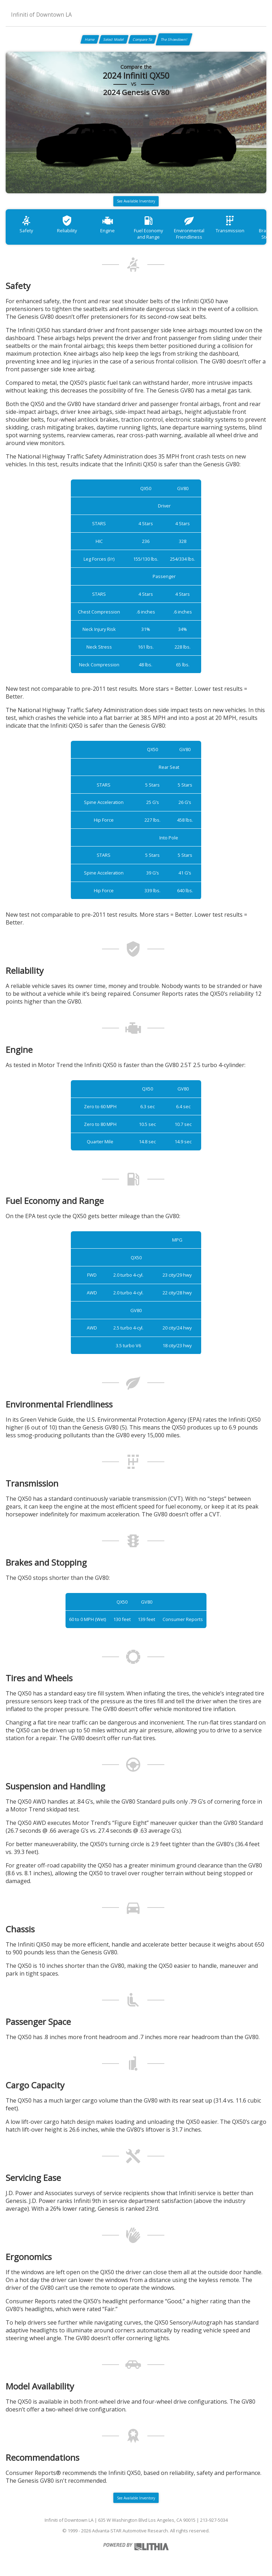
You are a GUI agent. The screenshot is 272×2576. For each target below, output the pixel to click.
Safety (26, 224)
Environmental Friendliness (189, 227)
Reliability (67, 224)
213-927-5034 (214, 2520)
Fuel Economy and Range (148, 227)
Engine (107, 224)
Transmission (230, 224)
